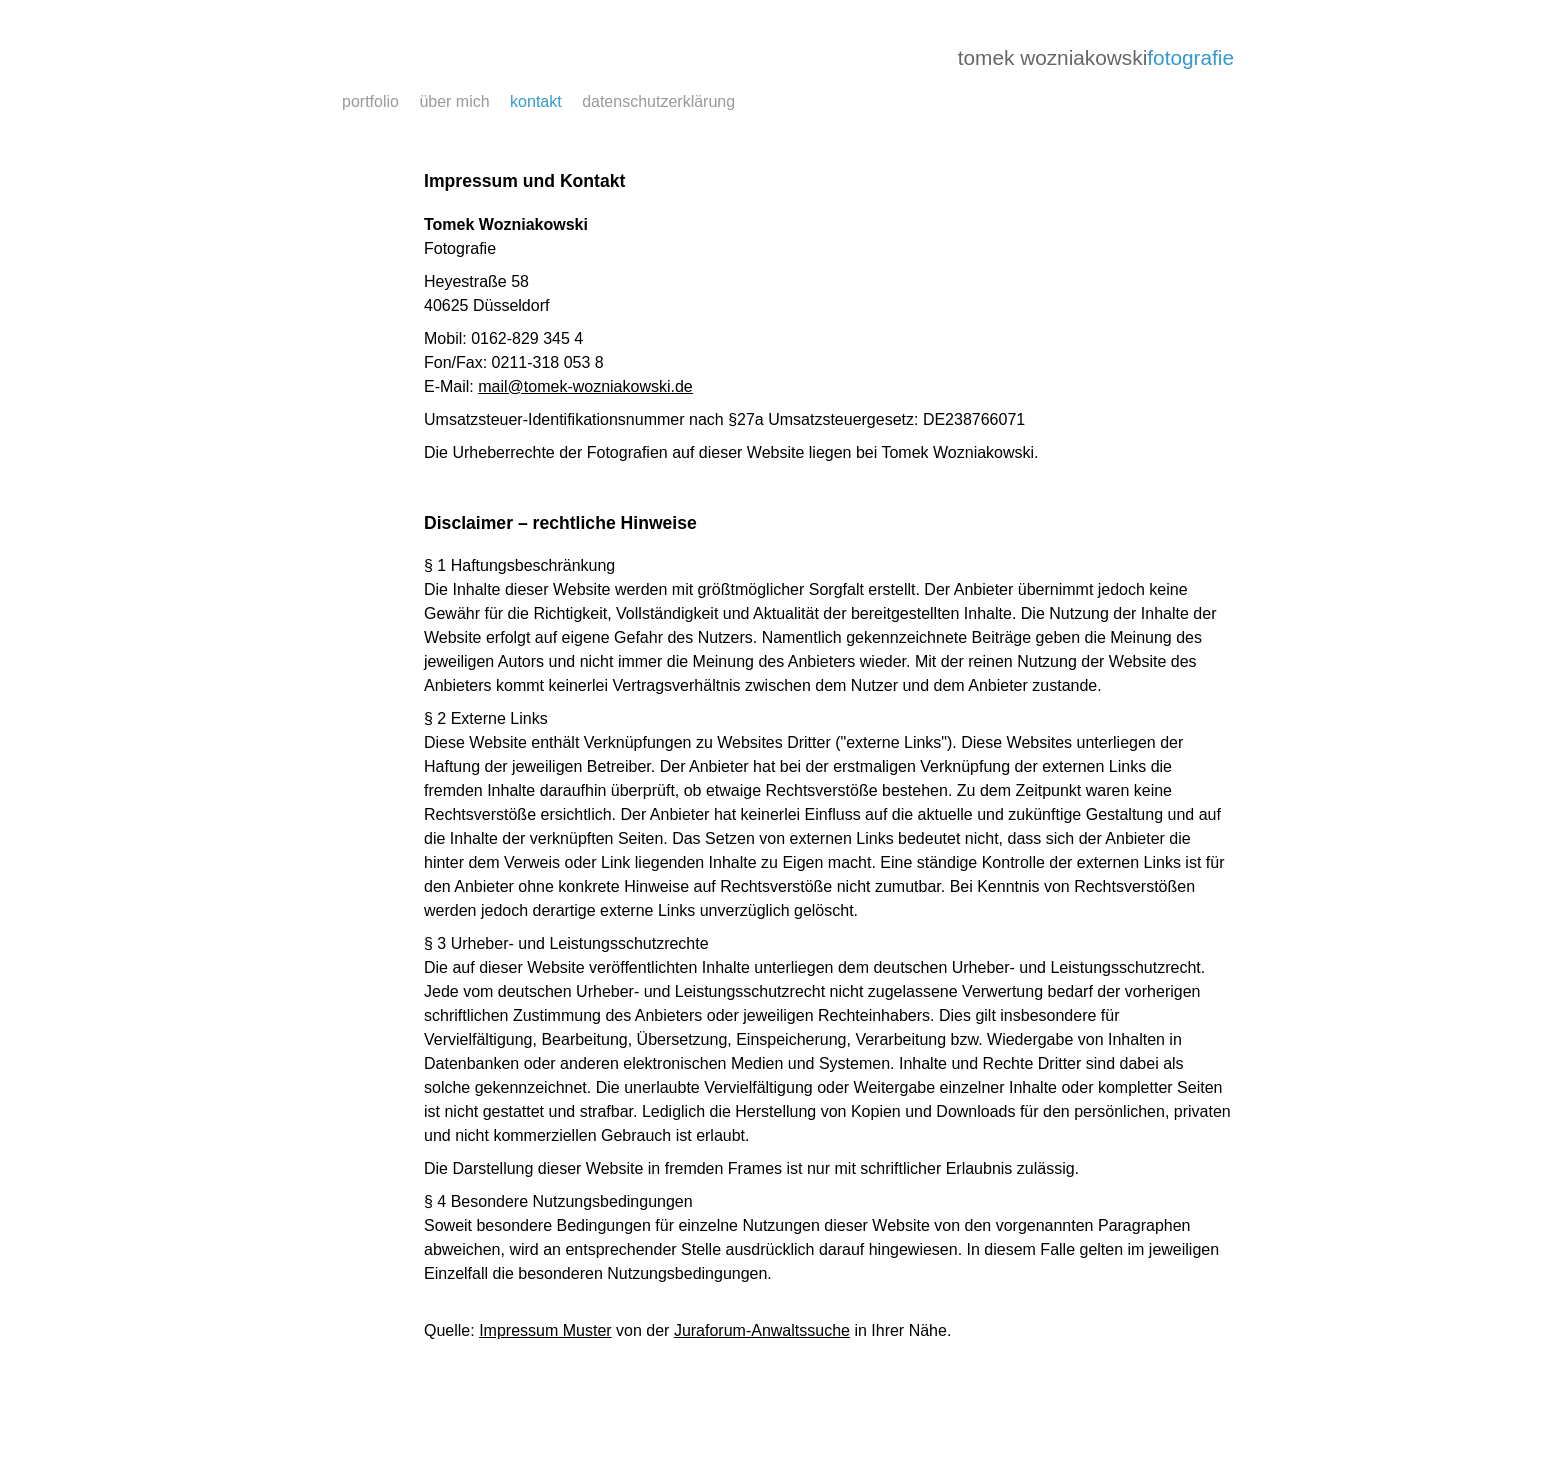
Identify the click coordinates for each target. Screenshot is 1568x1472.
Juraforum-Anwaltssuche (762, 1330)
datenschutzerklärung (658, 101)
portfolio (370, 101)
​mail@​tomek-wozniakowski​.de (585, 386)
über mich (454, 101)
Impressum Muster (545, 1330)
